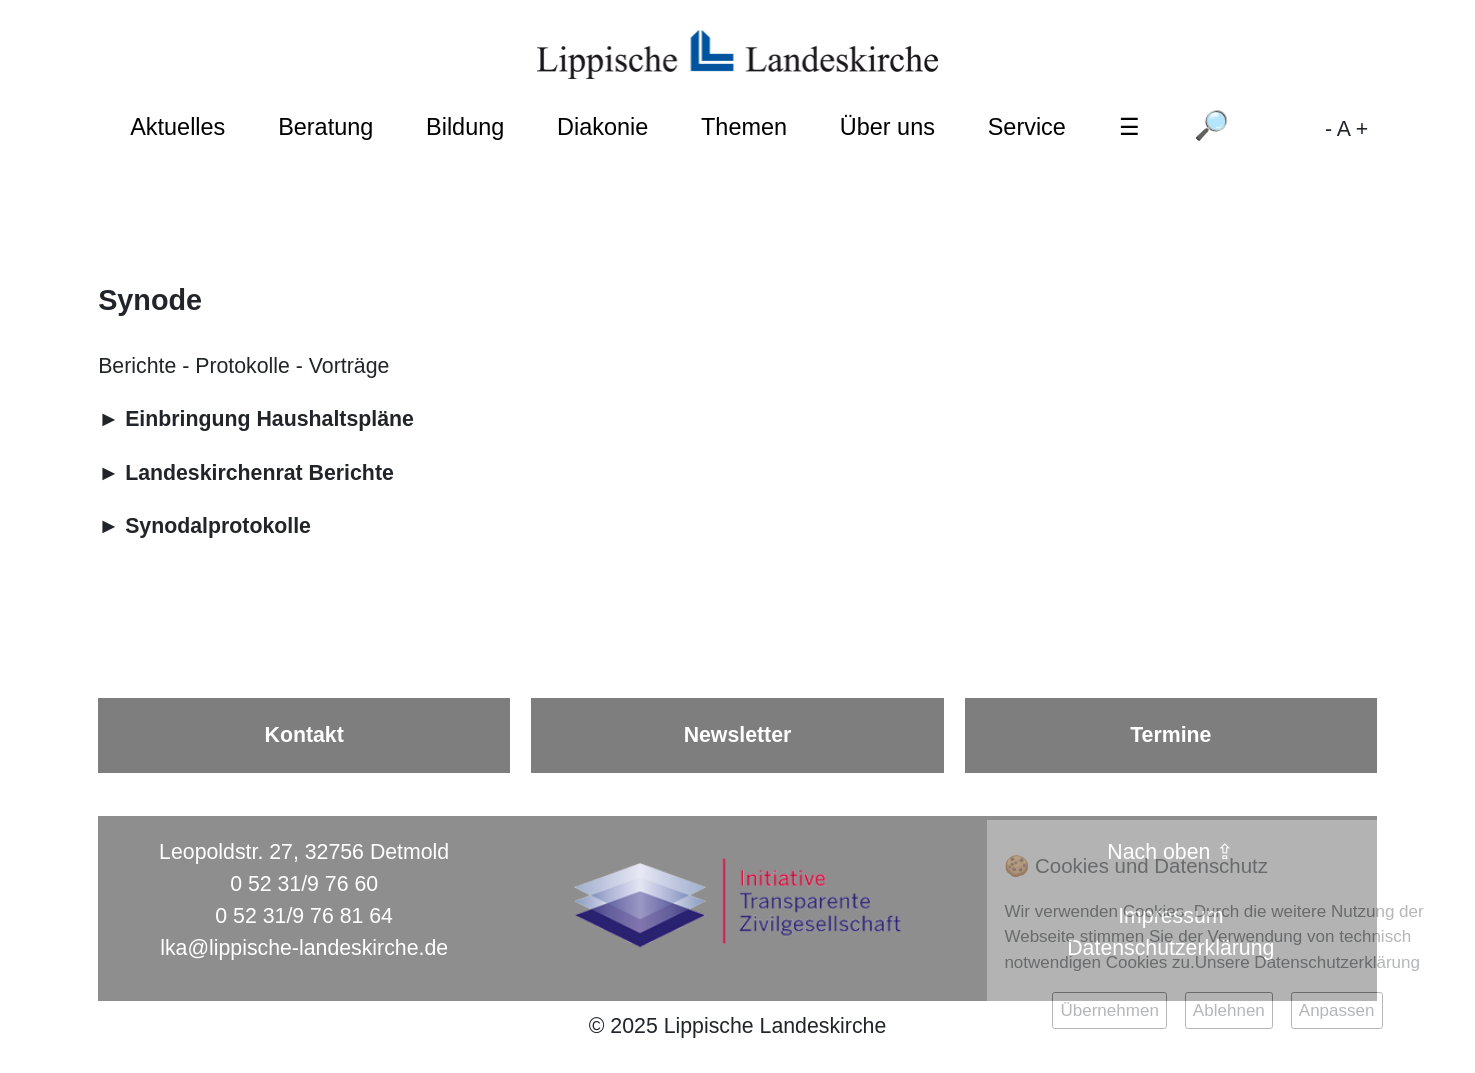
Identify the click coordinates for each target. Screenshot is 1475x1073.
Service (1027, 127)
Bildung (465, 127)
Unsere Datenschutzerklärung (1307, 962)
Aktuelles (177, 127)
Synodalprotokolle (218, 526)
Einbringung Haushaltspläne (269, 419)
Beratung (325, 127)
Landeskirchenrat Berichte (259, 473)
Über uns (887, 127)
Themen (744, 127)
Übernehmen (1109, 1010)
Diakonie (602, 127)
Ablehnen (1229, 1010)
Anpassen (1337, 1010)
